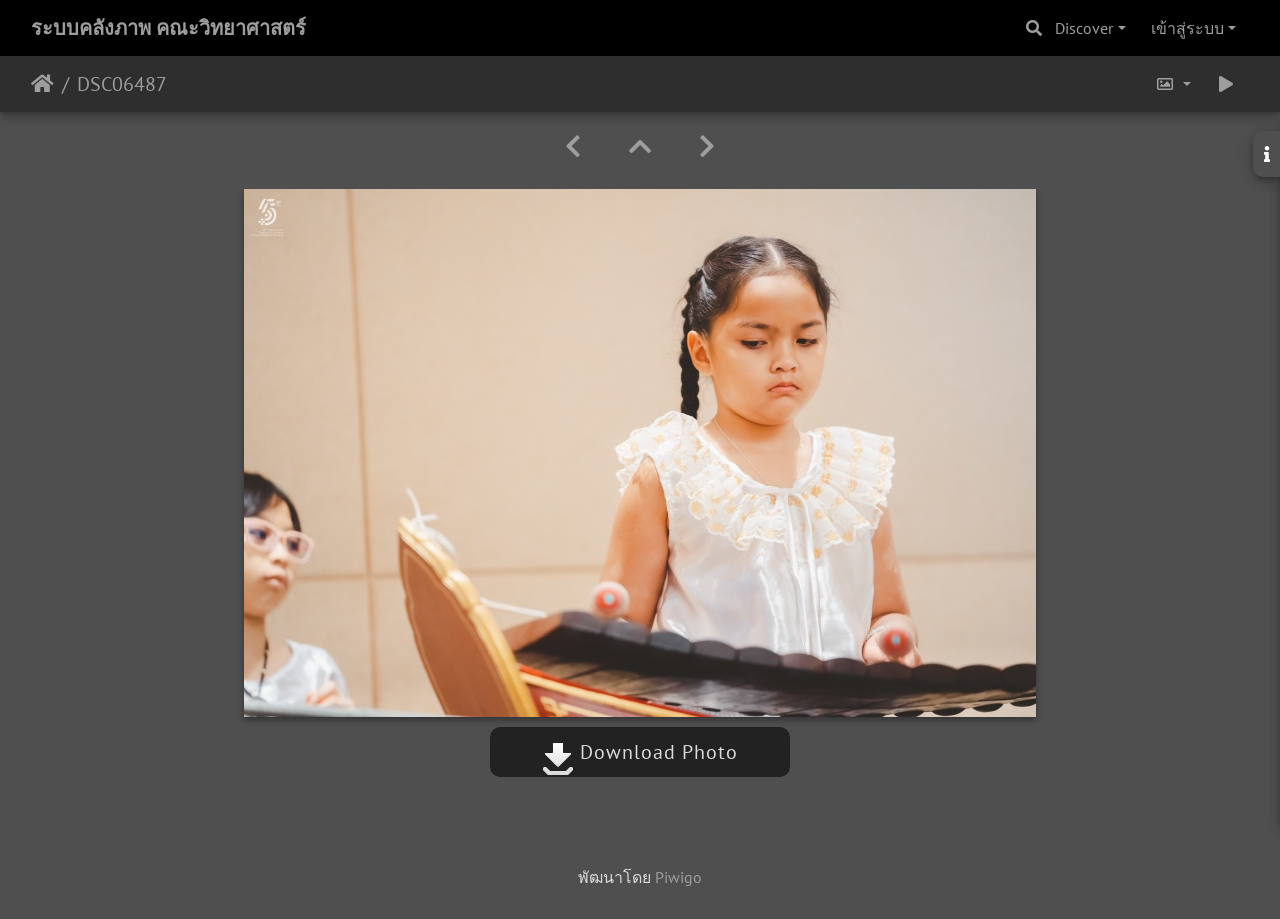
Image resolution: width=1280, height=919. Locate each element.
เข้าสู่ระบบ (1187, 28)
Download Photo (640, 752)
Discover (1084, 28)
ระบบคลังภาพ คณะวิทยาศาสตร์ (168, 28)
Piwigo (678, 877)
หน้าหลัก (42, 84)
